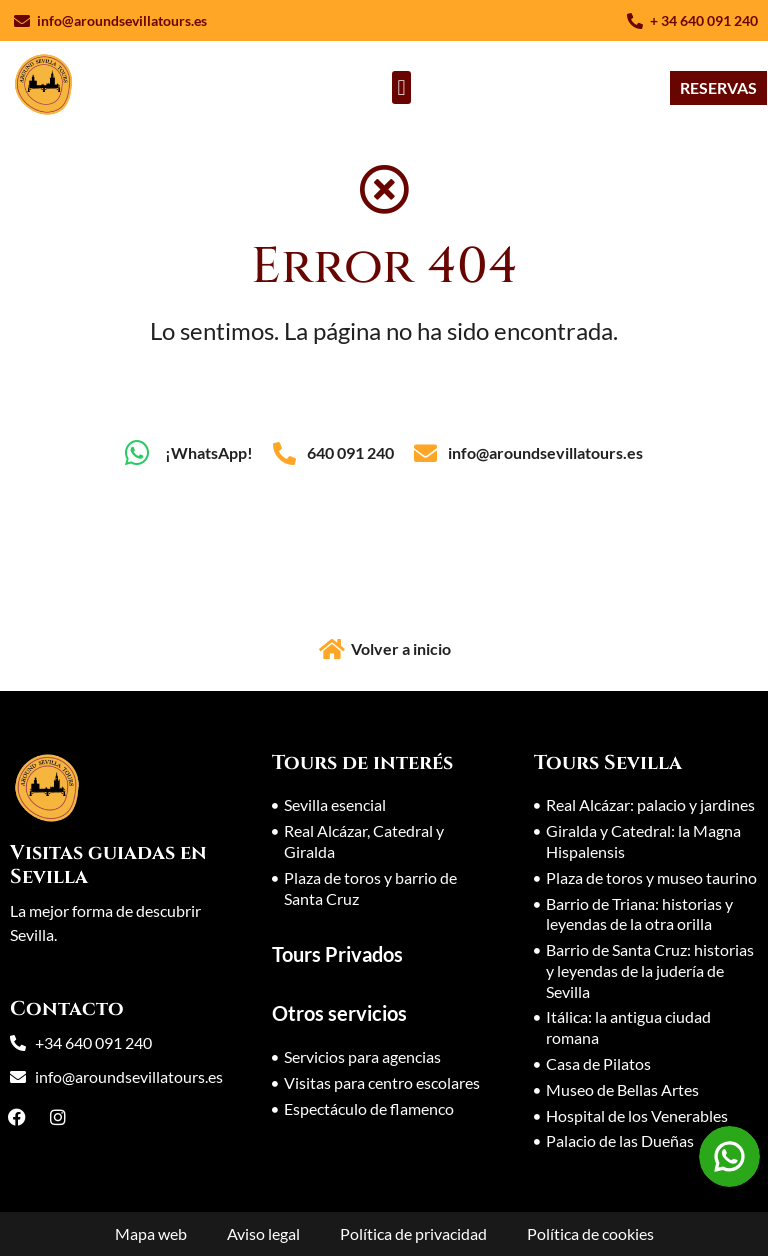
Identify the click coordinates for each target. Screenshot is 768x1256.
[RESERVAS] (718, 88)
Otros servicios (339, 1013)
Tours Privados (337, 954)
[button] (401, 87)
